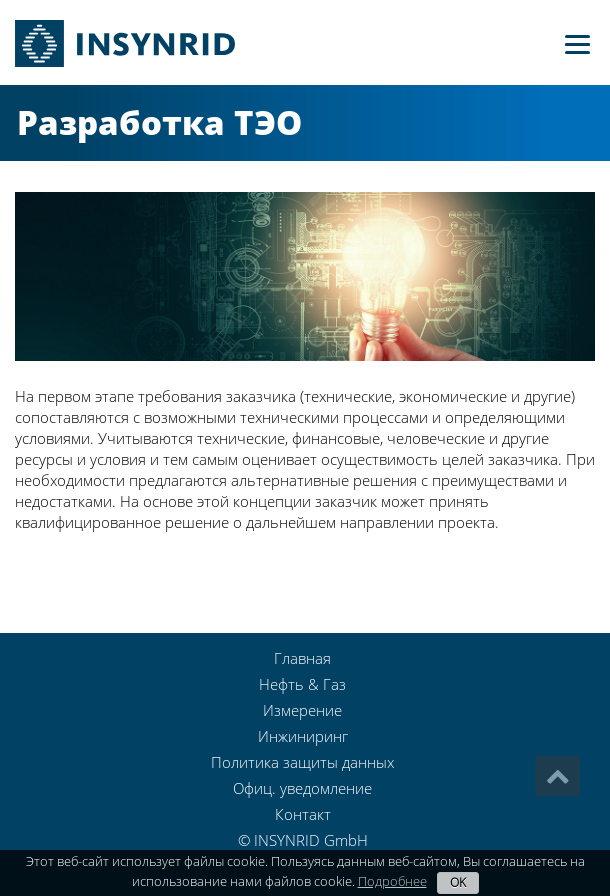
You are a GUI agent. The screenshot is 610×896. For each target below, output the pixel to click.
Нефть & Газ (302, 684)
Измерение (302, 710)
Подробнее (392, 881)
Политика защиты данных (302, 762)
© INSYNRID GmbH (303, 840)
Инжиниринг (303, 736)
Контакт (303, 814)
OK (458, 882)
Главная (302, 658)
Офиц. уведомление (302, 788)
